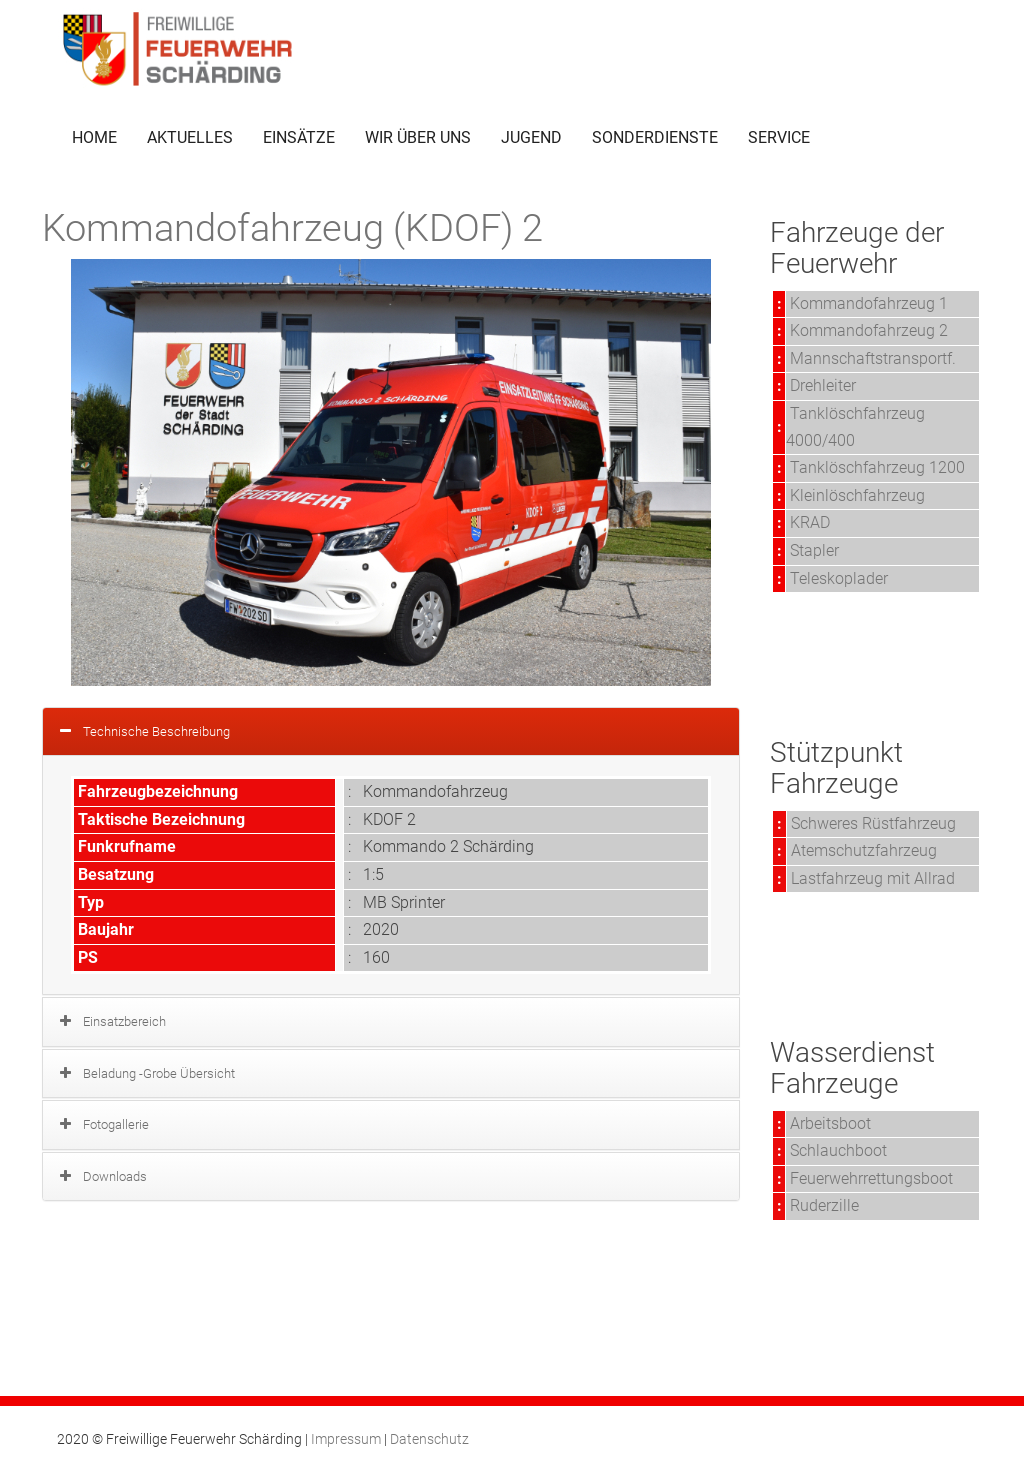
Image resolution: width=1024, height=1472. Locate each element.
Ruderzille (824, 1205)
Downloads (115, 1176)
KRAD (810, 522)
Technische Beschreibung (156, 731)
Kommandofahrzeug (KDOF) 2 (292, 228)
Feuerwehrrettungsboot (871, 1178)
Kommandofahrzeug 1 (869, 303)
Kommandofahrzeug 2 (869, 330)
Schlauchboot (838, 1150)
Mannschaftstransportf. (873, 358)
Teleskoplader (839, 578)
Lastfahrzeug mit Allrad (873, 878)
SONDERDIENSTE (655, 137)
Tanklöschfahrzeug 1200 (877, 467)
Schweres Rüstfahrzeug (873, 823)
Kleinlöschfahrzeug (857, 495)
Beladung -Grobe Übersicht (159, 1073)
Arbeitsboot (830, 1123)
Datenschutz (429, 1439)
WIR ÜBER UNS (418, 137)
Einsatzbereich (124, 1021)
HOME (94, 137)
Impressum (346, 1439)
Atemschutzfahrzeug (864, 850)
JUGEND (531, 137)
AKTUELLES (190, 137)
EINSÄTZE (299, 137)
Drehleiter (823, 385)
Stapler (814, 550)
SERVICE (779, 137)
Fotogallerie (116, 1124)
